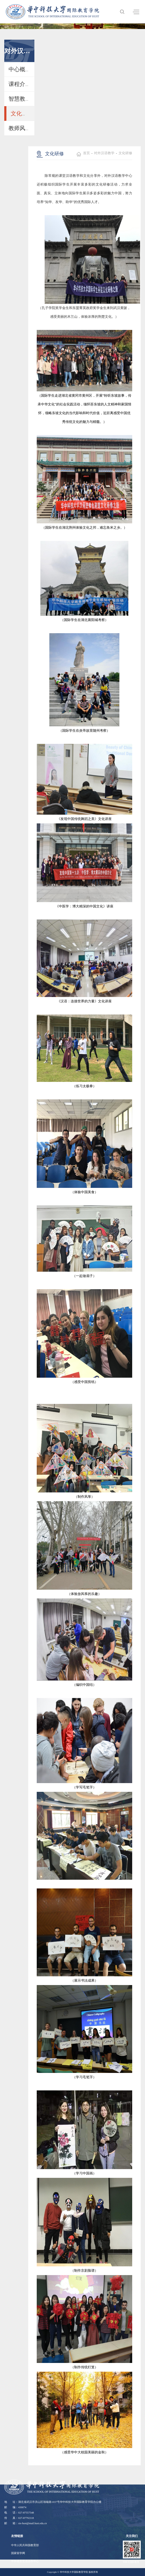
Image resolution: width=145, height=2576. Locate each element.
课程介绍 (20, 84)
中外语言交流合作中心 (25, 2561)
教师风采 (20, 128)
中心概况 (20, 69)
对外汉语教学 (104, 153)
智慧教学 (20, 99)
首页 (86, 153)
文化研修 (22, 113)
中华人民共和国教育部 (25, 2545)
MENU (136, 12)
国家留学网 (18, 2553)
